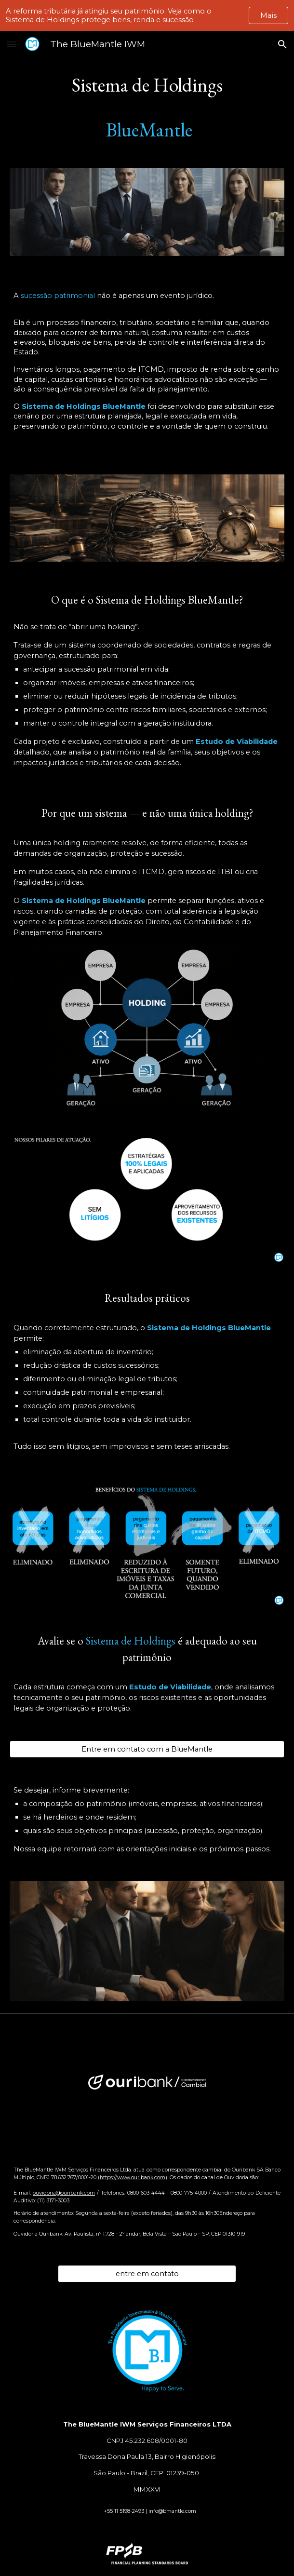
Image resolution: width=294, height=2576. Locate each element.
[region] (147, 15)
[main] (147, 107)
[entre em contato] (147, 2273)
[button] (11, 44)
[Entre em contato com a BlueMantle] (147, 1749)
